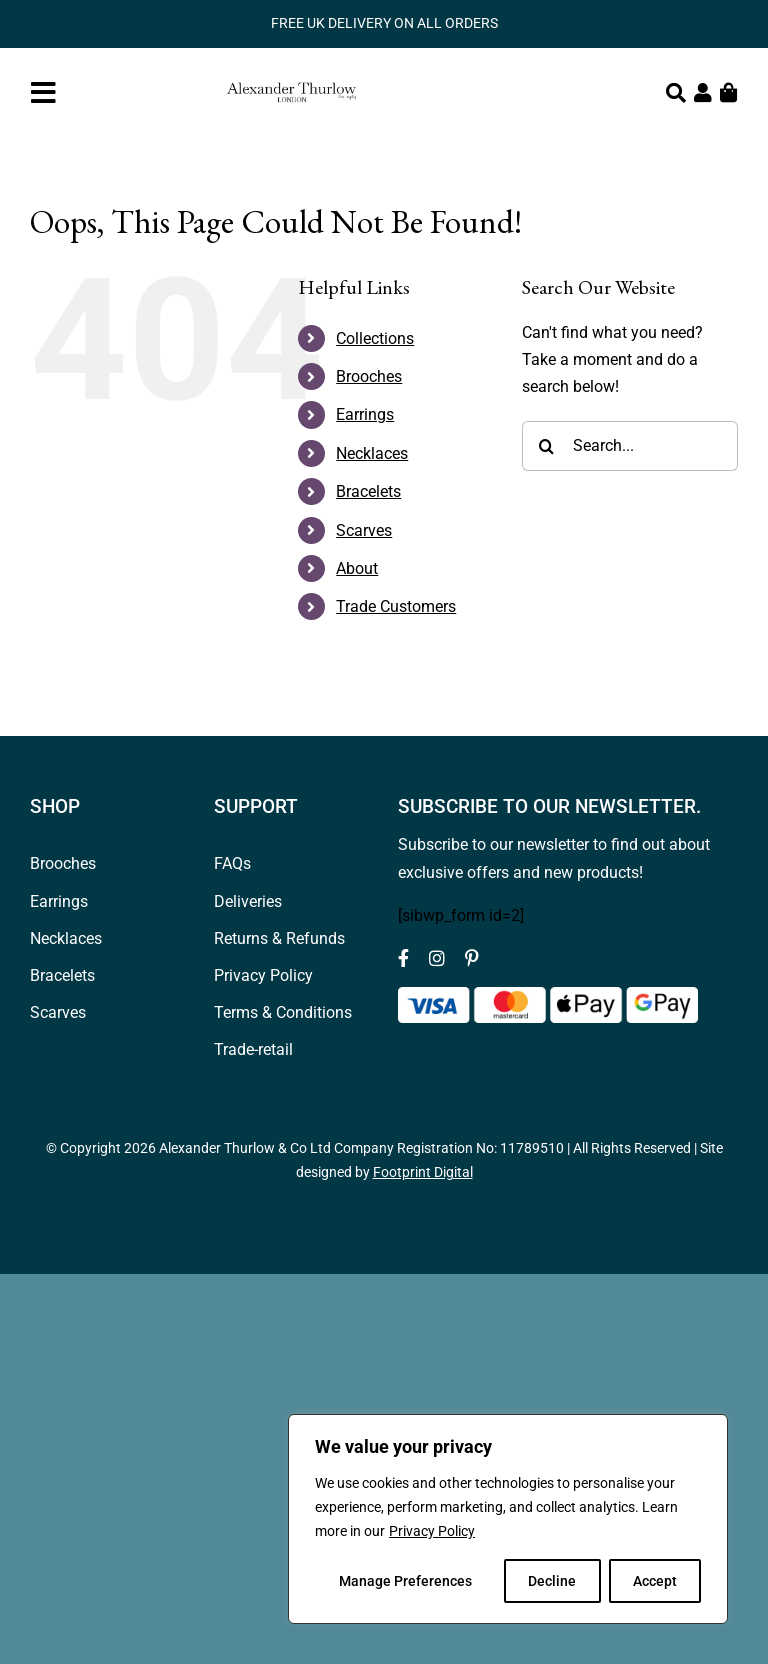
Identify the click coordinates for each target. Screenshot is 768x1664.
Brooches (369, 376)
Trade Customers (396, 606)
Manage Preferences (405, 1581)
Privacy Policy (432, 1531)
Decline (552, 1581)
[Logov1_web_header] (292, 74)
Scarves (364, 530)
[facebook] (403, 958)
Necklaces (372, 453)
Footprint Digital (423, 1172)
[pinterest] (472, 958)
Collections (375, 338)
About (357, 568)
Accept (655, 1581)
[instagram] (437, 958)
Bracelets (368, 491)
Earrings (365, 414)
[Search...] (630, 446)
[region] (508, 1519)
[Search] (547, 446)
